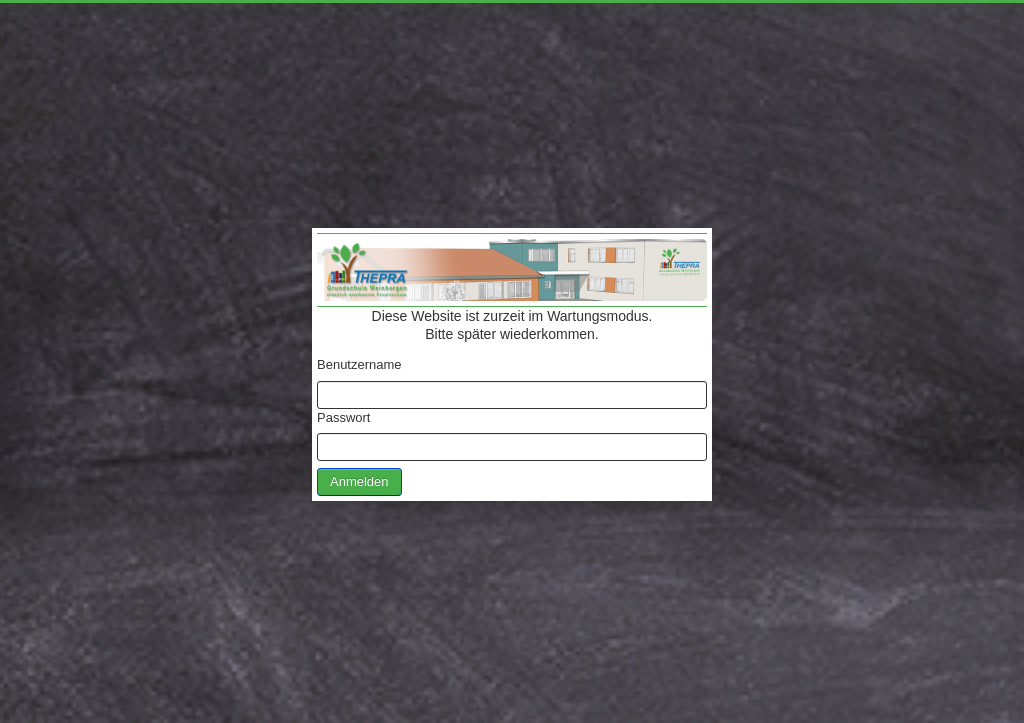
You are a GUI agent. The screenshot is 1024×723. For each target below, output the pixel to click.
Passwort (343, 417)
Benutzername (359, 364)
